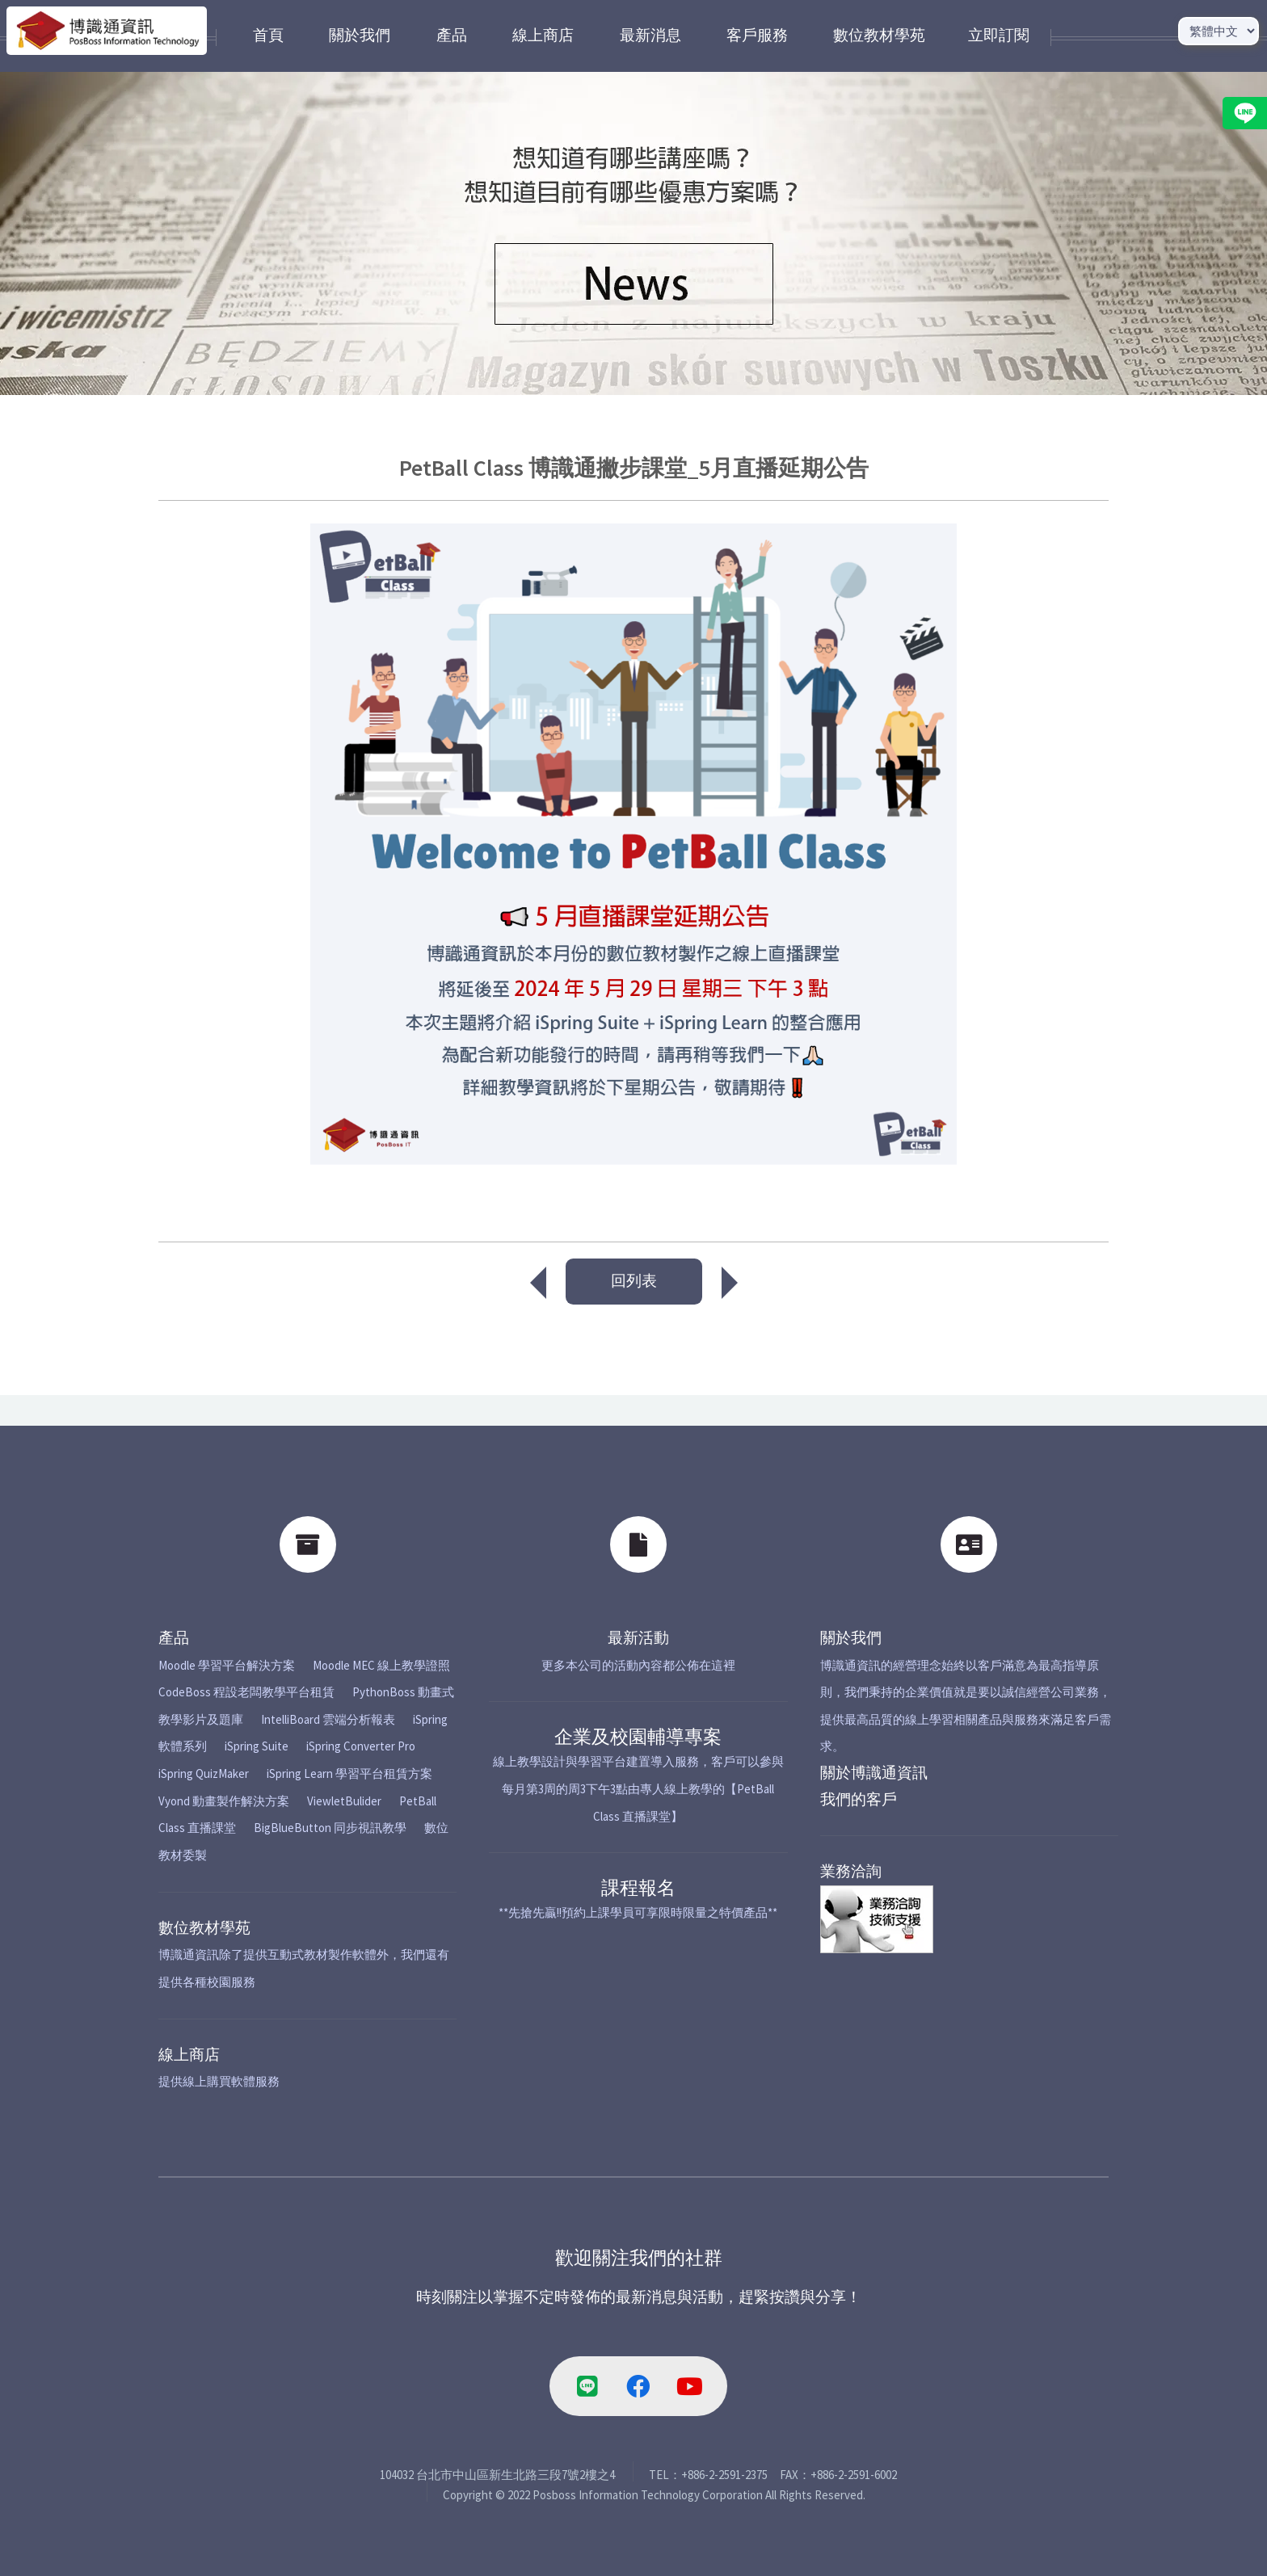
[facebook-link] (638, 2386)
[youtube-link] (689, 2386)
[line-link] (587, 2386)
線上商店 (189, 2054)
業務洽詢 (851, 1871)
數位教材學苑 (204, 1927)
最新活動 (638, 1637)
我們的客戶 (858, 1799)
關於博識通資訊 (874, 1772)
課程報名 (638, 1887)
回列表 (634, 1280)
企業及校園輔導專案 (638, 1736)
